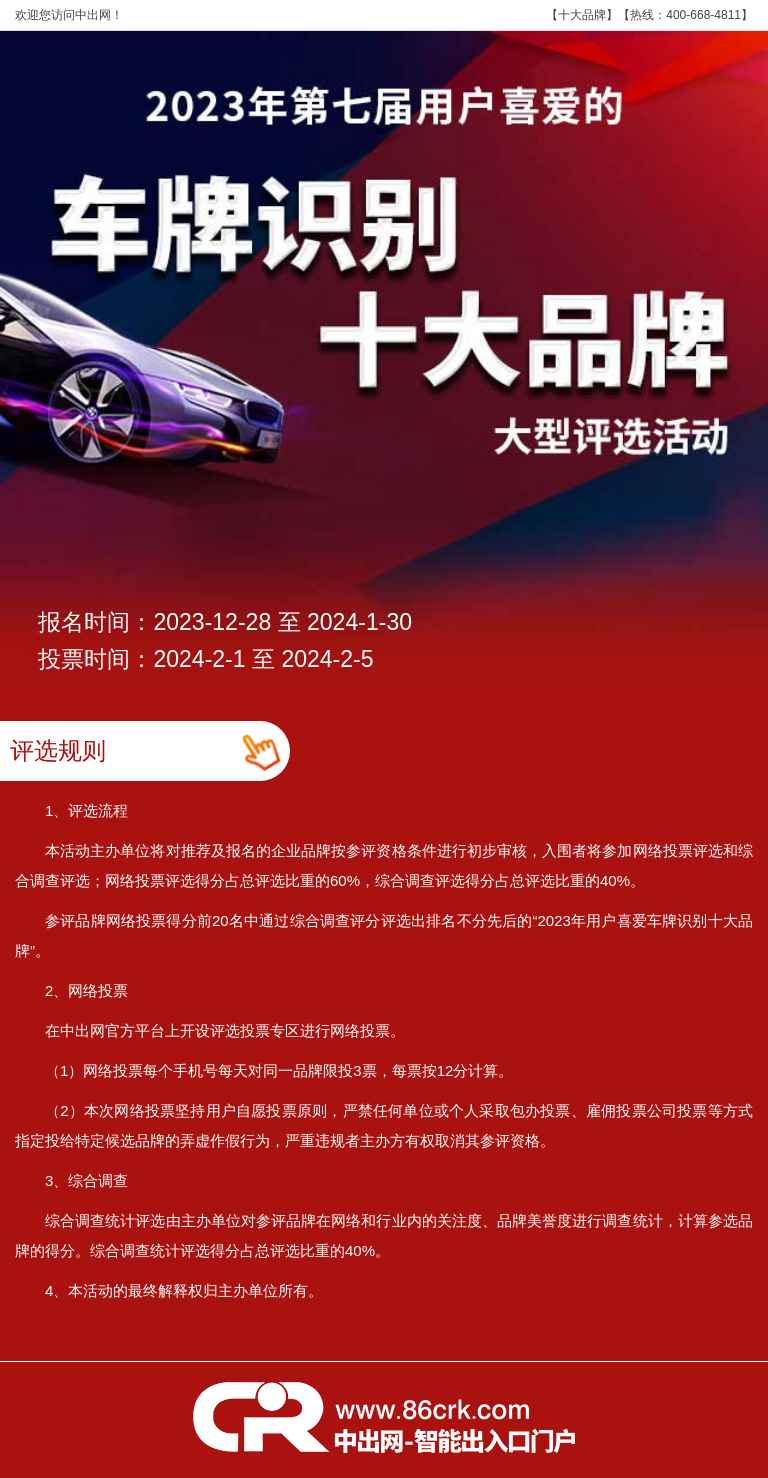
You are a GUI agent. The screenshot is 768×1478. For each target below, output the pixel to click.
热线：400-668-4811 (685, 15)
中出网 (93, 15)
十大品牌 (582, 15)
